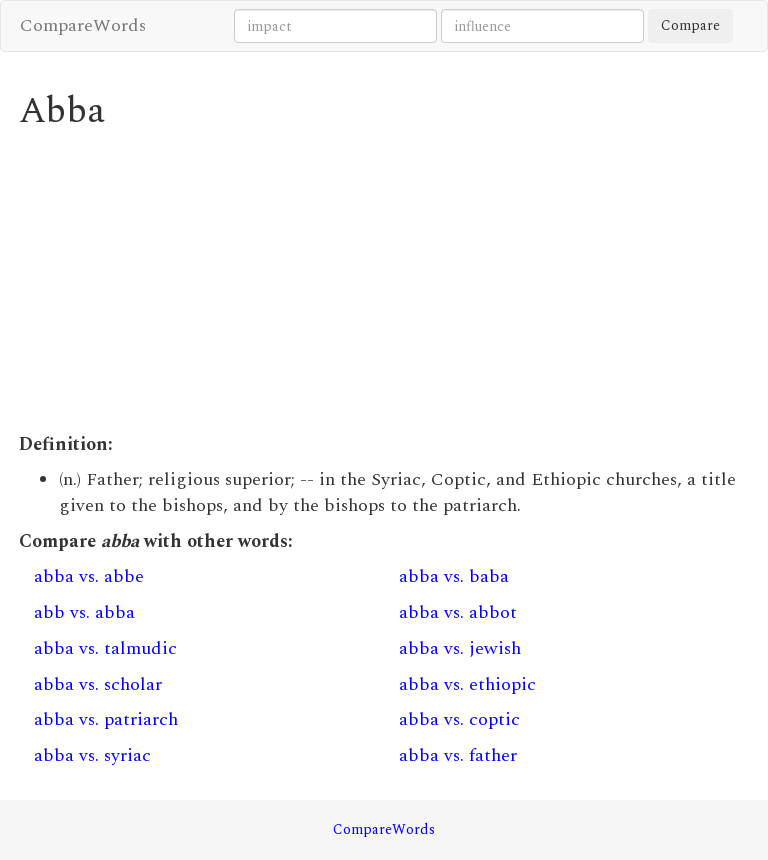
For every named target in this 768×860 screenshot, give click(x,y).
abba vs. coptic (459, 719)
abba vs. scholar (98, 684)
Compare (690, 25)
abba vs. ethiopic (467, 684)
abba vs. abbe (89, 576)
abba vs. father (458, 755)
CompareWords (83, 25)
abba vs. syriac (92, 755)
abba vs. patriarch (106, 719)
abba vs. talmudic (105, 648)
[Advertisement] (384, 282)
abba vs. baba (454, 576)
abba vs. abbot (458, 612)
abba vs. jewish (460, 648)
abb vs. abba (84, 612)
